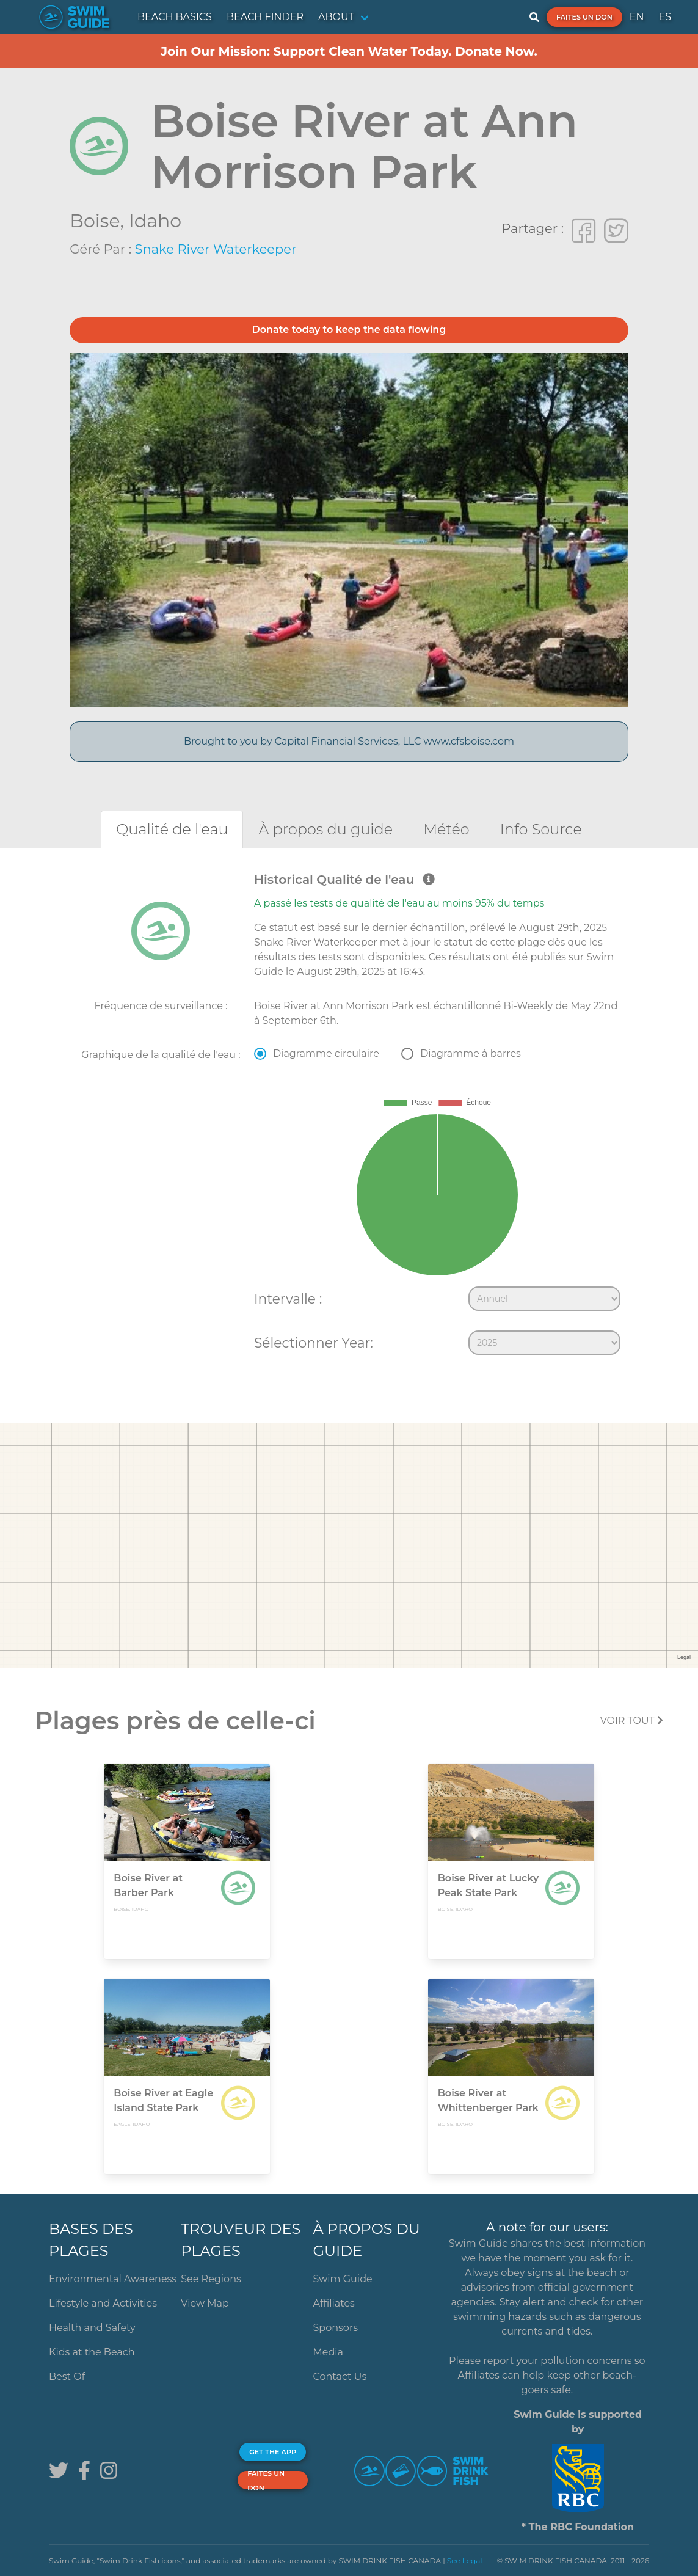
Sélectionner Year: (313, 1343)
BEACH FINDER (265, 17)
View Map (205, 2303)
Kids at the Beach (91, 2352)
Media (328, 2352)
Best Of (67, 2376)
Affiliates (334, 2303)
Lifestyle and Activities (103, 2303)
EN (637, 17)
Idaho (155, 221)
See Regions (211, 2279)
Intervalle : (288, 1299)
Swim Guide (343, 2279)
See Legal (464, 2560)
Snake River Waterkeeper (216, 249)
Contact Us (340, 2376)
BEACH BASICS (174, 17)
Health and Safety (92, 2327)
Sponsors (335, 2327)
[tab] (172, 829)
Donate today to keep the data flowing (349, 329)
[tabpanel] (349, 1116)
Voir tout (631, 1720)
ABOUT (336, 17)
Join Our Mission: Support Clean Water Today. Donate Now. (349, 51)
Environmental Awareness (112, 2279)
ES (664, 17)
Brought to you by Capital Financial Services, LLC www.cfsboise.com (349, 741)
